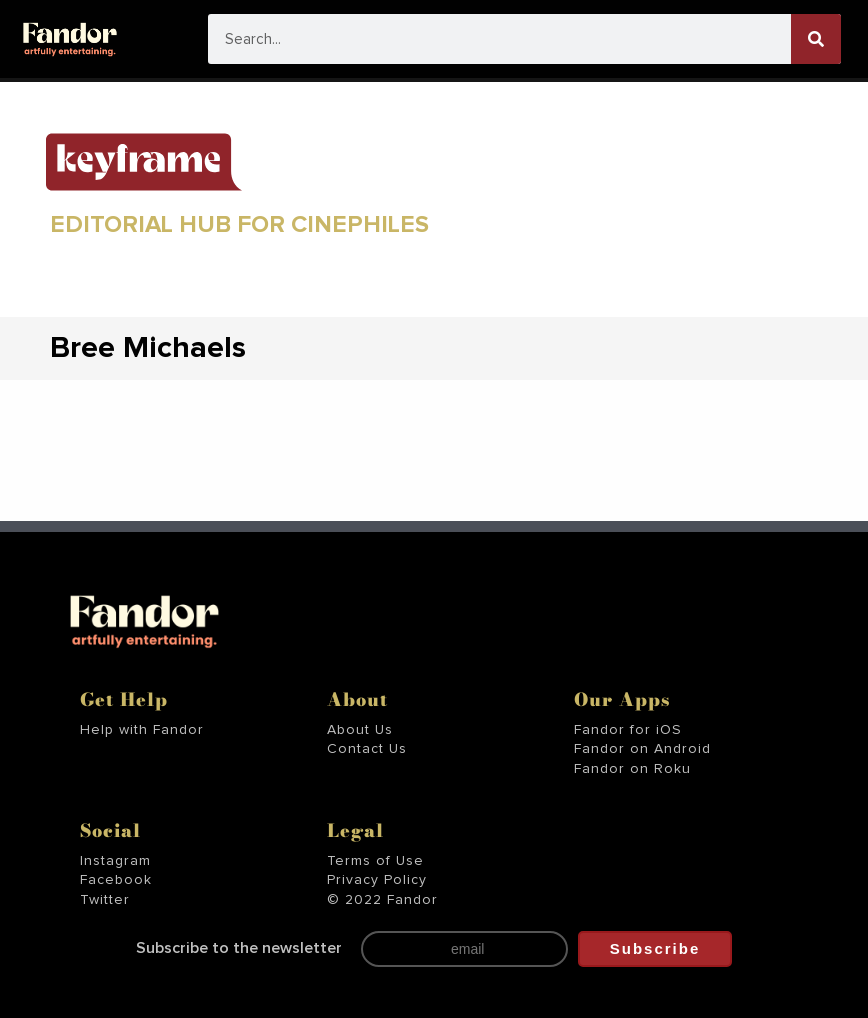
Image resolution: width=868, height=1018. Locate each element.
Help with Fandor (142, 730)
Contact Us (367, 749)
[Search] (816, 39)
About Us (360, 730)
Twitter (105, 900)
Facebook (116, 880)
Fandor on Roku (632, 769)
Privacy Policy (377, 880)
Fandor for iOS (628, 730)
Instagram (115, 861)
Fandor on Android (642, 749)
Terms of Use (375, 861)
